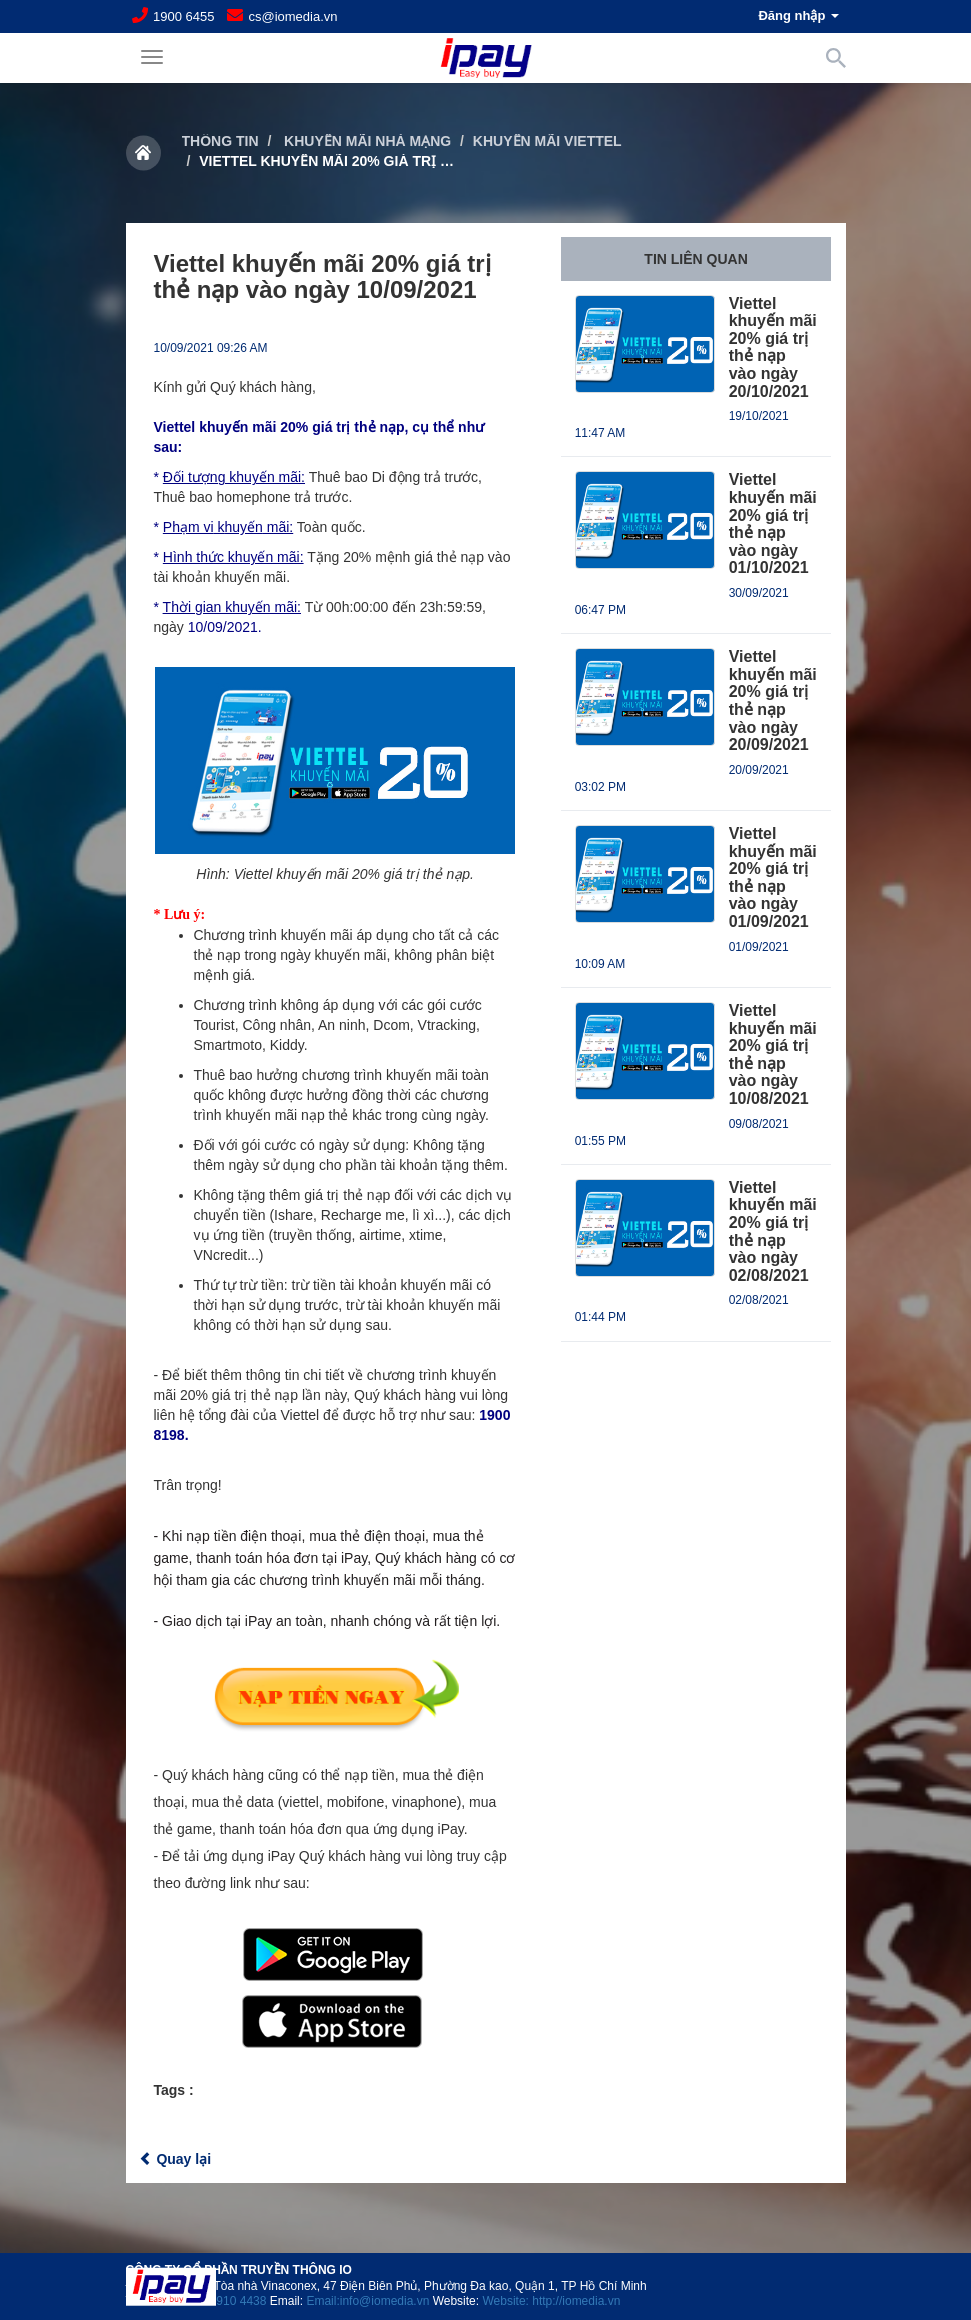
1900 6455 (183, 16)
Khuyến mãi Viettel (547, 141)
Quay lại (175, 2159)
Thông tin (220, 141)
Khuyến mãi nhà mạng (365, 141)
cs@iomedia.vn (292, 16)
